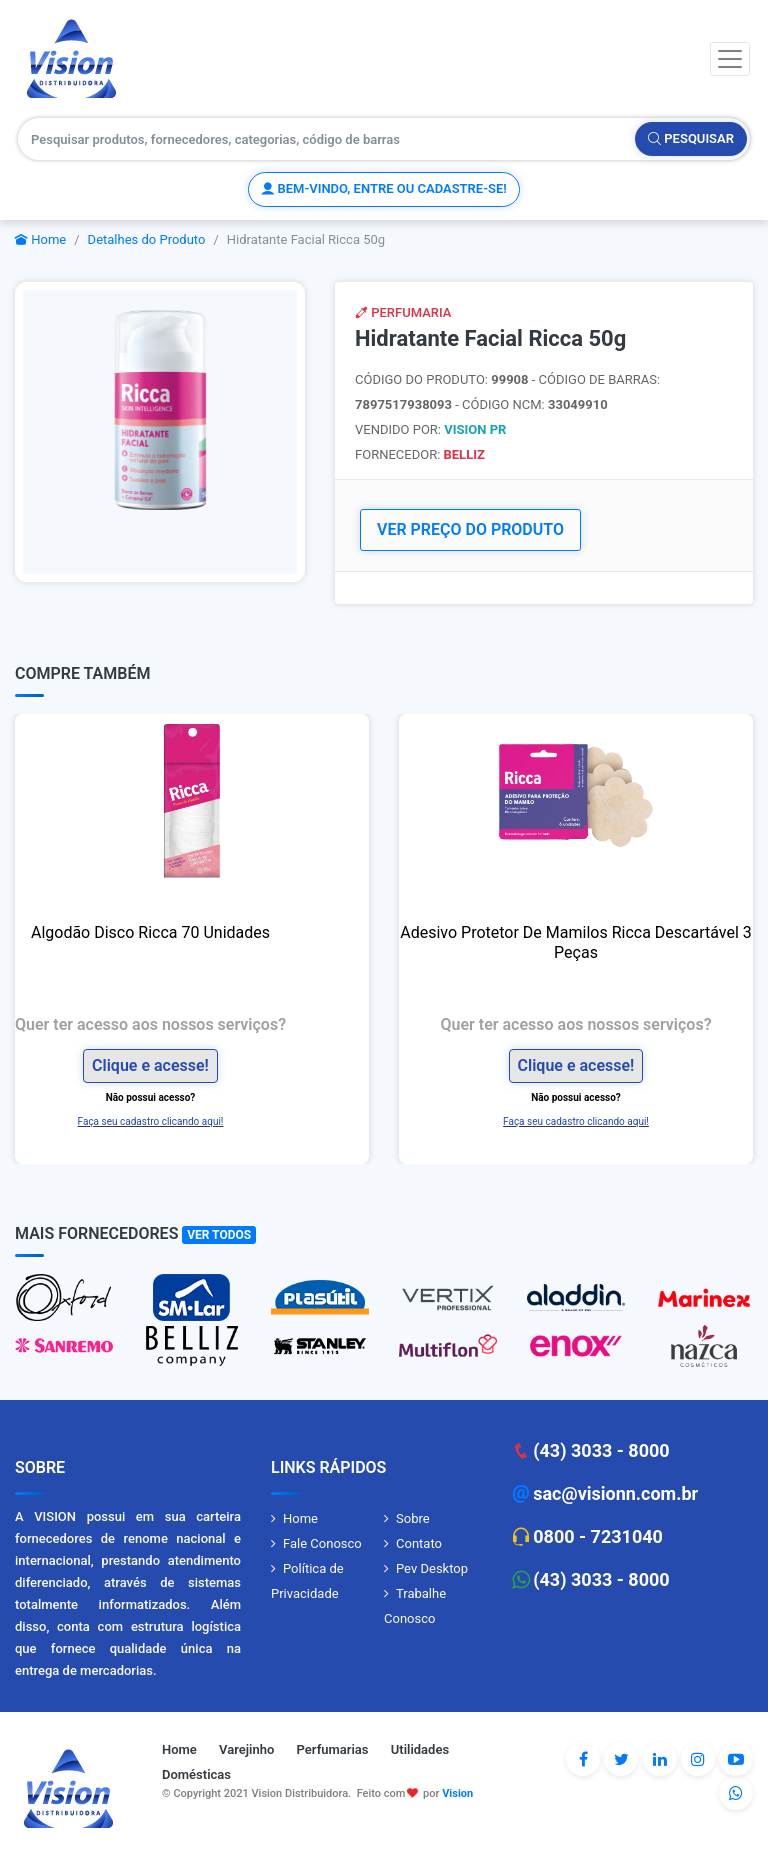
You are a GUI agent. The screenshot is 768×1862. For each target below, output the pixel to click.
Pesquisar (691, 138)
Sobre (413, 1518)
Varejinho (246, 1749)
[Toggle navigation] (730, 59)
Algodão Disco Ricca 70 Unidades (150, 932)
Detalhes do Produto (147, 239)
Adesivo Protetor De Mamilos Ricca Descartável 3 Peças (576, 942)
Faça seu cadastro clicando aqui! (151, 1121)
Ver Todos (219, 1235)
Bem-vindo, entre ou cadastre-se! (383, 188)
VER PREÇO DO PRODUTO (470, 529)
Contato (419, 1543)
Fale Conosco (322, 1543)
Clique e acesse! (150, 1065)
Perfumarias (333, 1749)
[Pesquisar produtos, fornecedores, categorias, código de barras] (327, 139)
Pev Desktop (432, 1568)
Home (40, 239)
